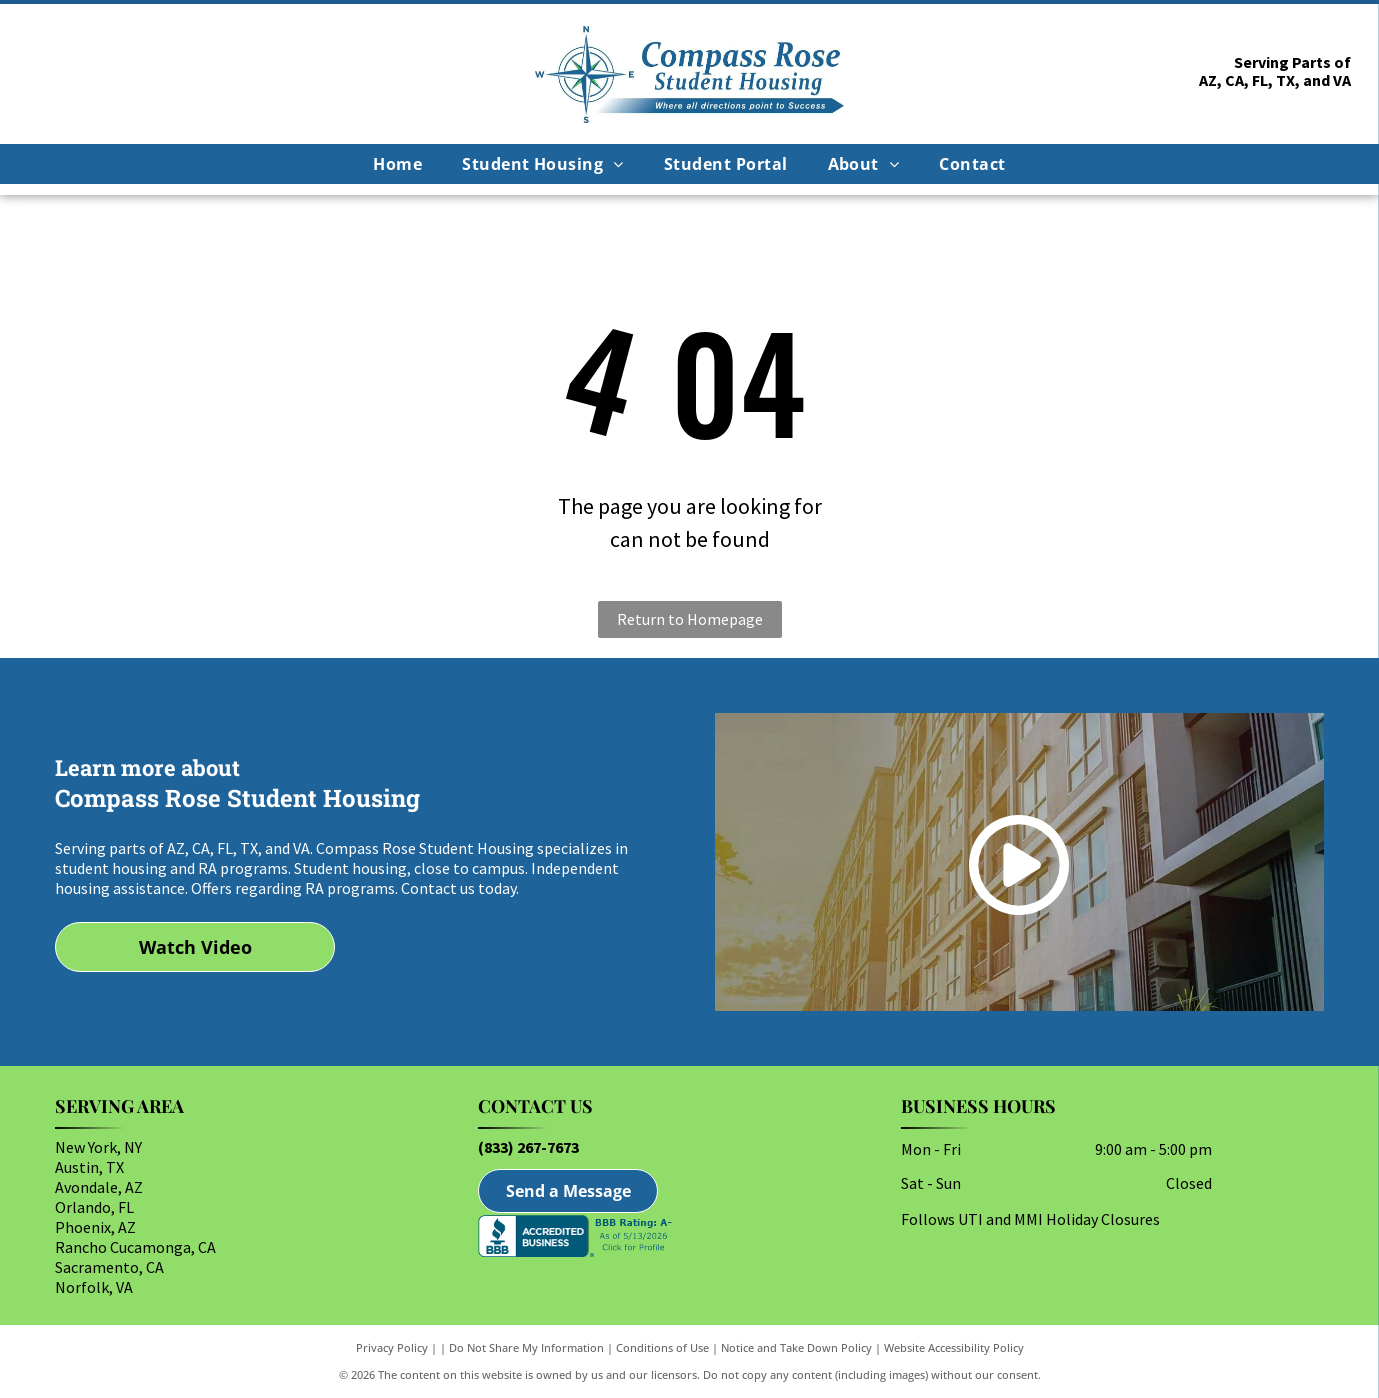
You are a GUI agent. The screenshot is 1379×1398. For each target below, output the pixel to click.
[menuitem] (397, 164)
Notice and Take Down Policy (796, 1347)
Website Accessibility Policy (954, 1347)
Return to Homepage (690, 619)
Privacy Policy (392, 1347)
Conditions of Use (662, 1347)
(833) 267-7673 (528, 1147)
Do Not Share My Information (526, 1347)
